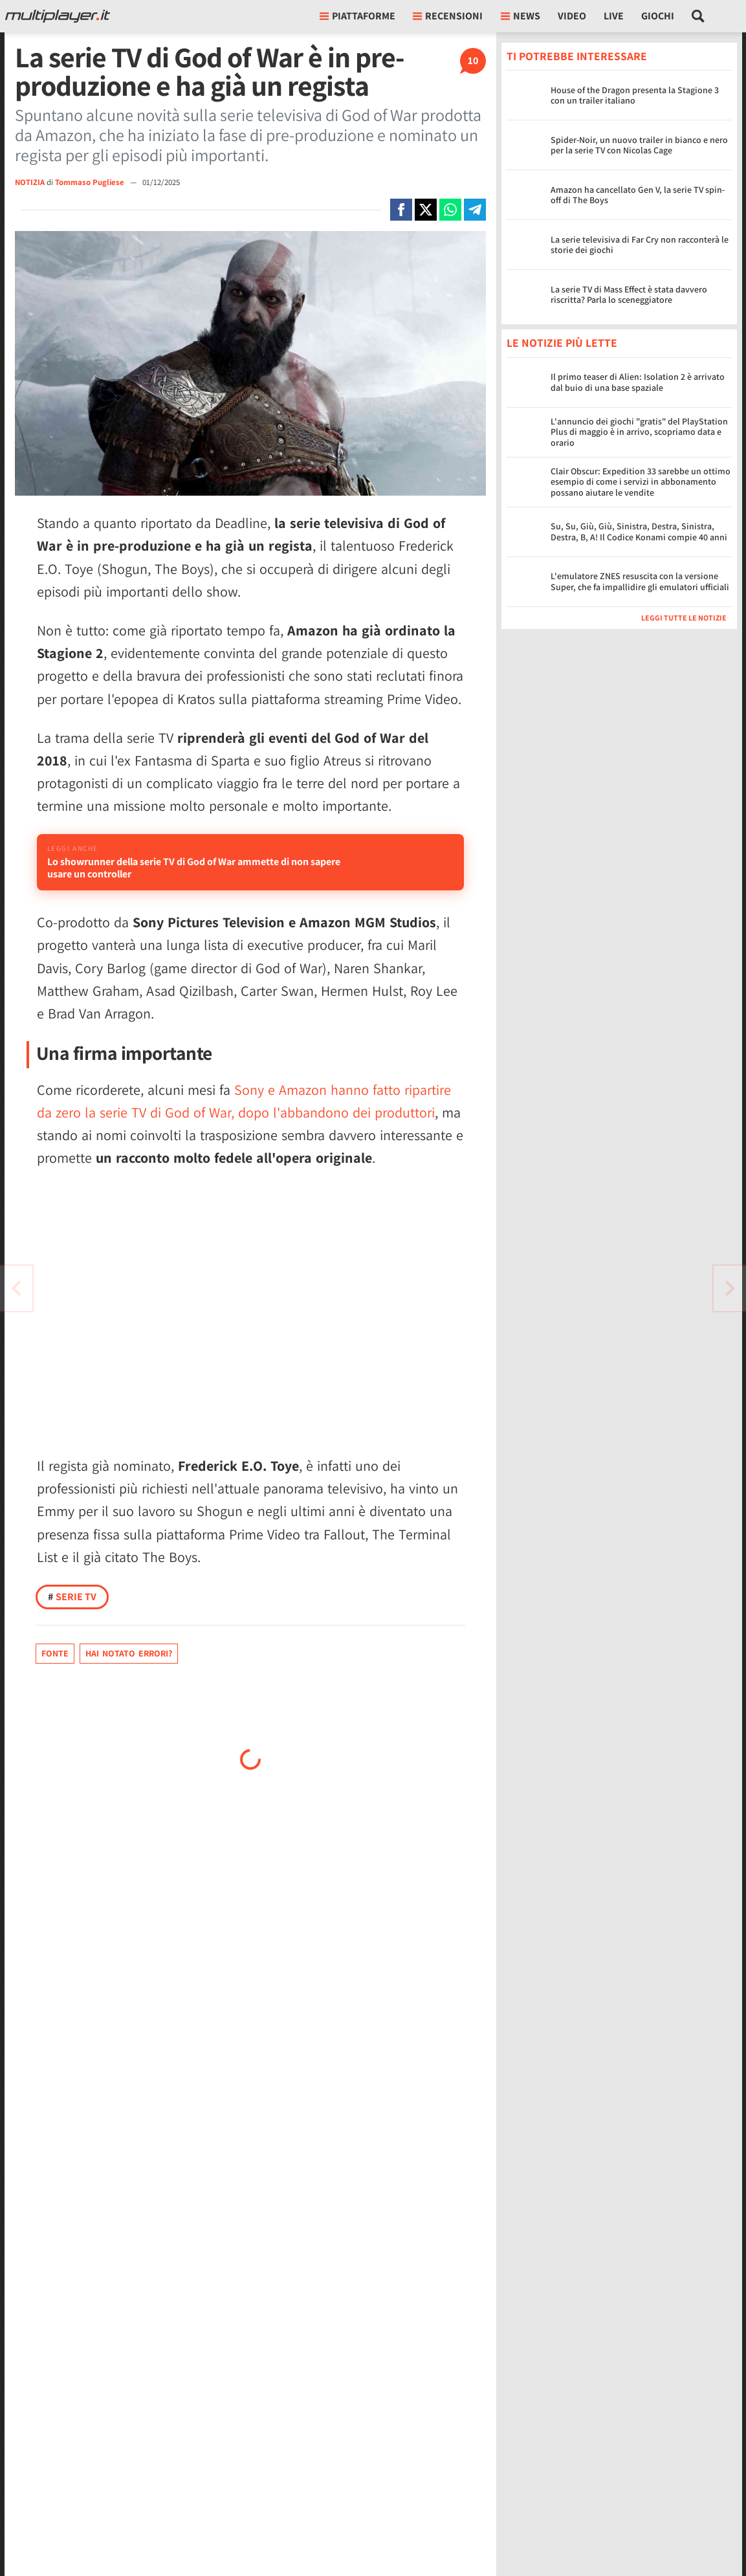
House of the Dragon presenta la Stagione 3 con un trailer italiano (635, 95)
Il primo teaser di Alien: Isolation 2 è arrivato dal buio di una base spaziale (638, 382)
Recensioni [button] (448, 16)
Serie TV (72, 1634)
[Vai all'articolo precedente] (730, 1288)
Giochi (657, 16)
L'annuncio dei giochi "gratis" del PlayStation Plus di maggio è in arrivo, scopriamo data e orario (639, 432)
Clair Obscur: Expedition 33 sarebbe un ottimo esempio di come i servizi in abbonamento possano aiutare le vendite (640, 482)
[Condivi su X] (426, 210)
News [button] (520, 16)
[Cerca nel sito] (698, 16)
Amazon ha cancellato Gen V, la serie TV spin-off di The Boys (638, 195)
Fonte (55, 1691)
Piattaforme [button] (357, 16)
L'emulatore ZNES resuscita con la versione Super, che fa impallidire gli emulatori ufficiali (640, 581)
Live (614, 16)
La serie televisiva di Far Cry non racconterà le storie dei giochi (640, 245)
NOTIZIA (30, 182)
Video (572, 16)
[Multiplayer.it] (57, 16)
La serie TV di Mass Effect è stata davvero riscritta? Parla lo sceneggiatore (629, 294)
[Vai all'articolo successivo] (16, 1288)
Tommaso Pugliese (90, 182)
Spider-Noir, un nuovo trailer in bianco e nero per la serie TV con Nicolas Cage (639, 145)
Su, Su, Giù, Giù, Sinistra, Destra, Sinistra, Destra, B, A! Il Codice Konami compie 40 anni (639, 531)
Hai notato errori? (128, 1691)
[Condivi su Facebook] (401, 210)
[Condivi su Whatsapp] (450, 210)
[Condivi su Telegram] (475, 210)
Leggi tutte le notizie (684, 617)
